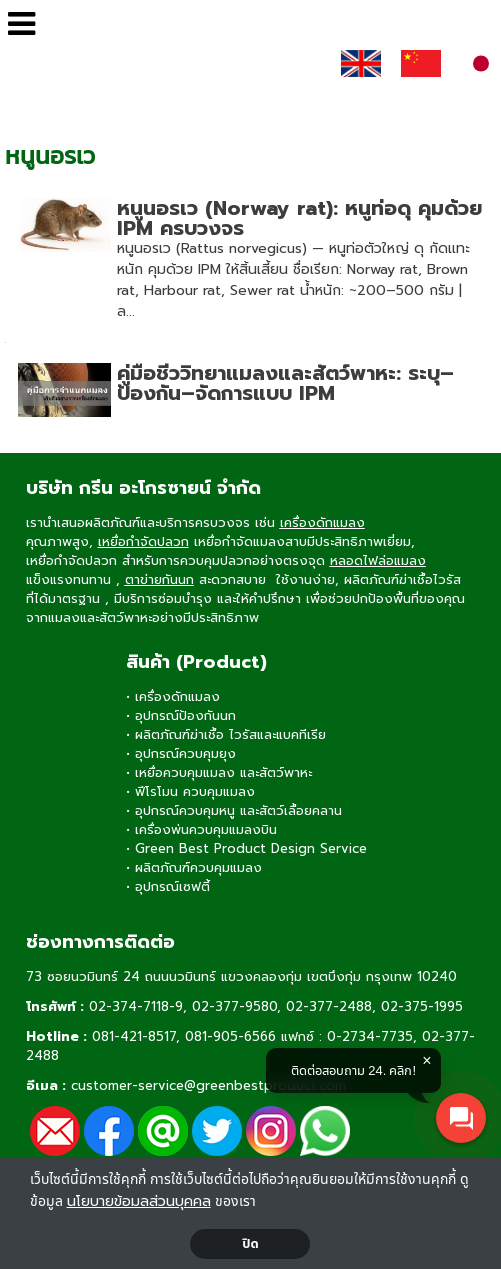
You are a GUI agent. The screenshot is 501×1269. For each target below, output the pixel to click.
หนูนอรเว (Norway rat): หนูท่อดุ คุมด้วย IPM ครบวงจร (299, 218)
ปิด (250, 1244)
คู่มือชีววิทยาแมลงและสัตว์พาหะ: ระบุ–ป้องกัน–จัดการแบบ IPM (285, 383)
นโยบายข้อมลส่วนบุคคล (139, 1201)
